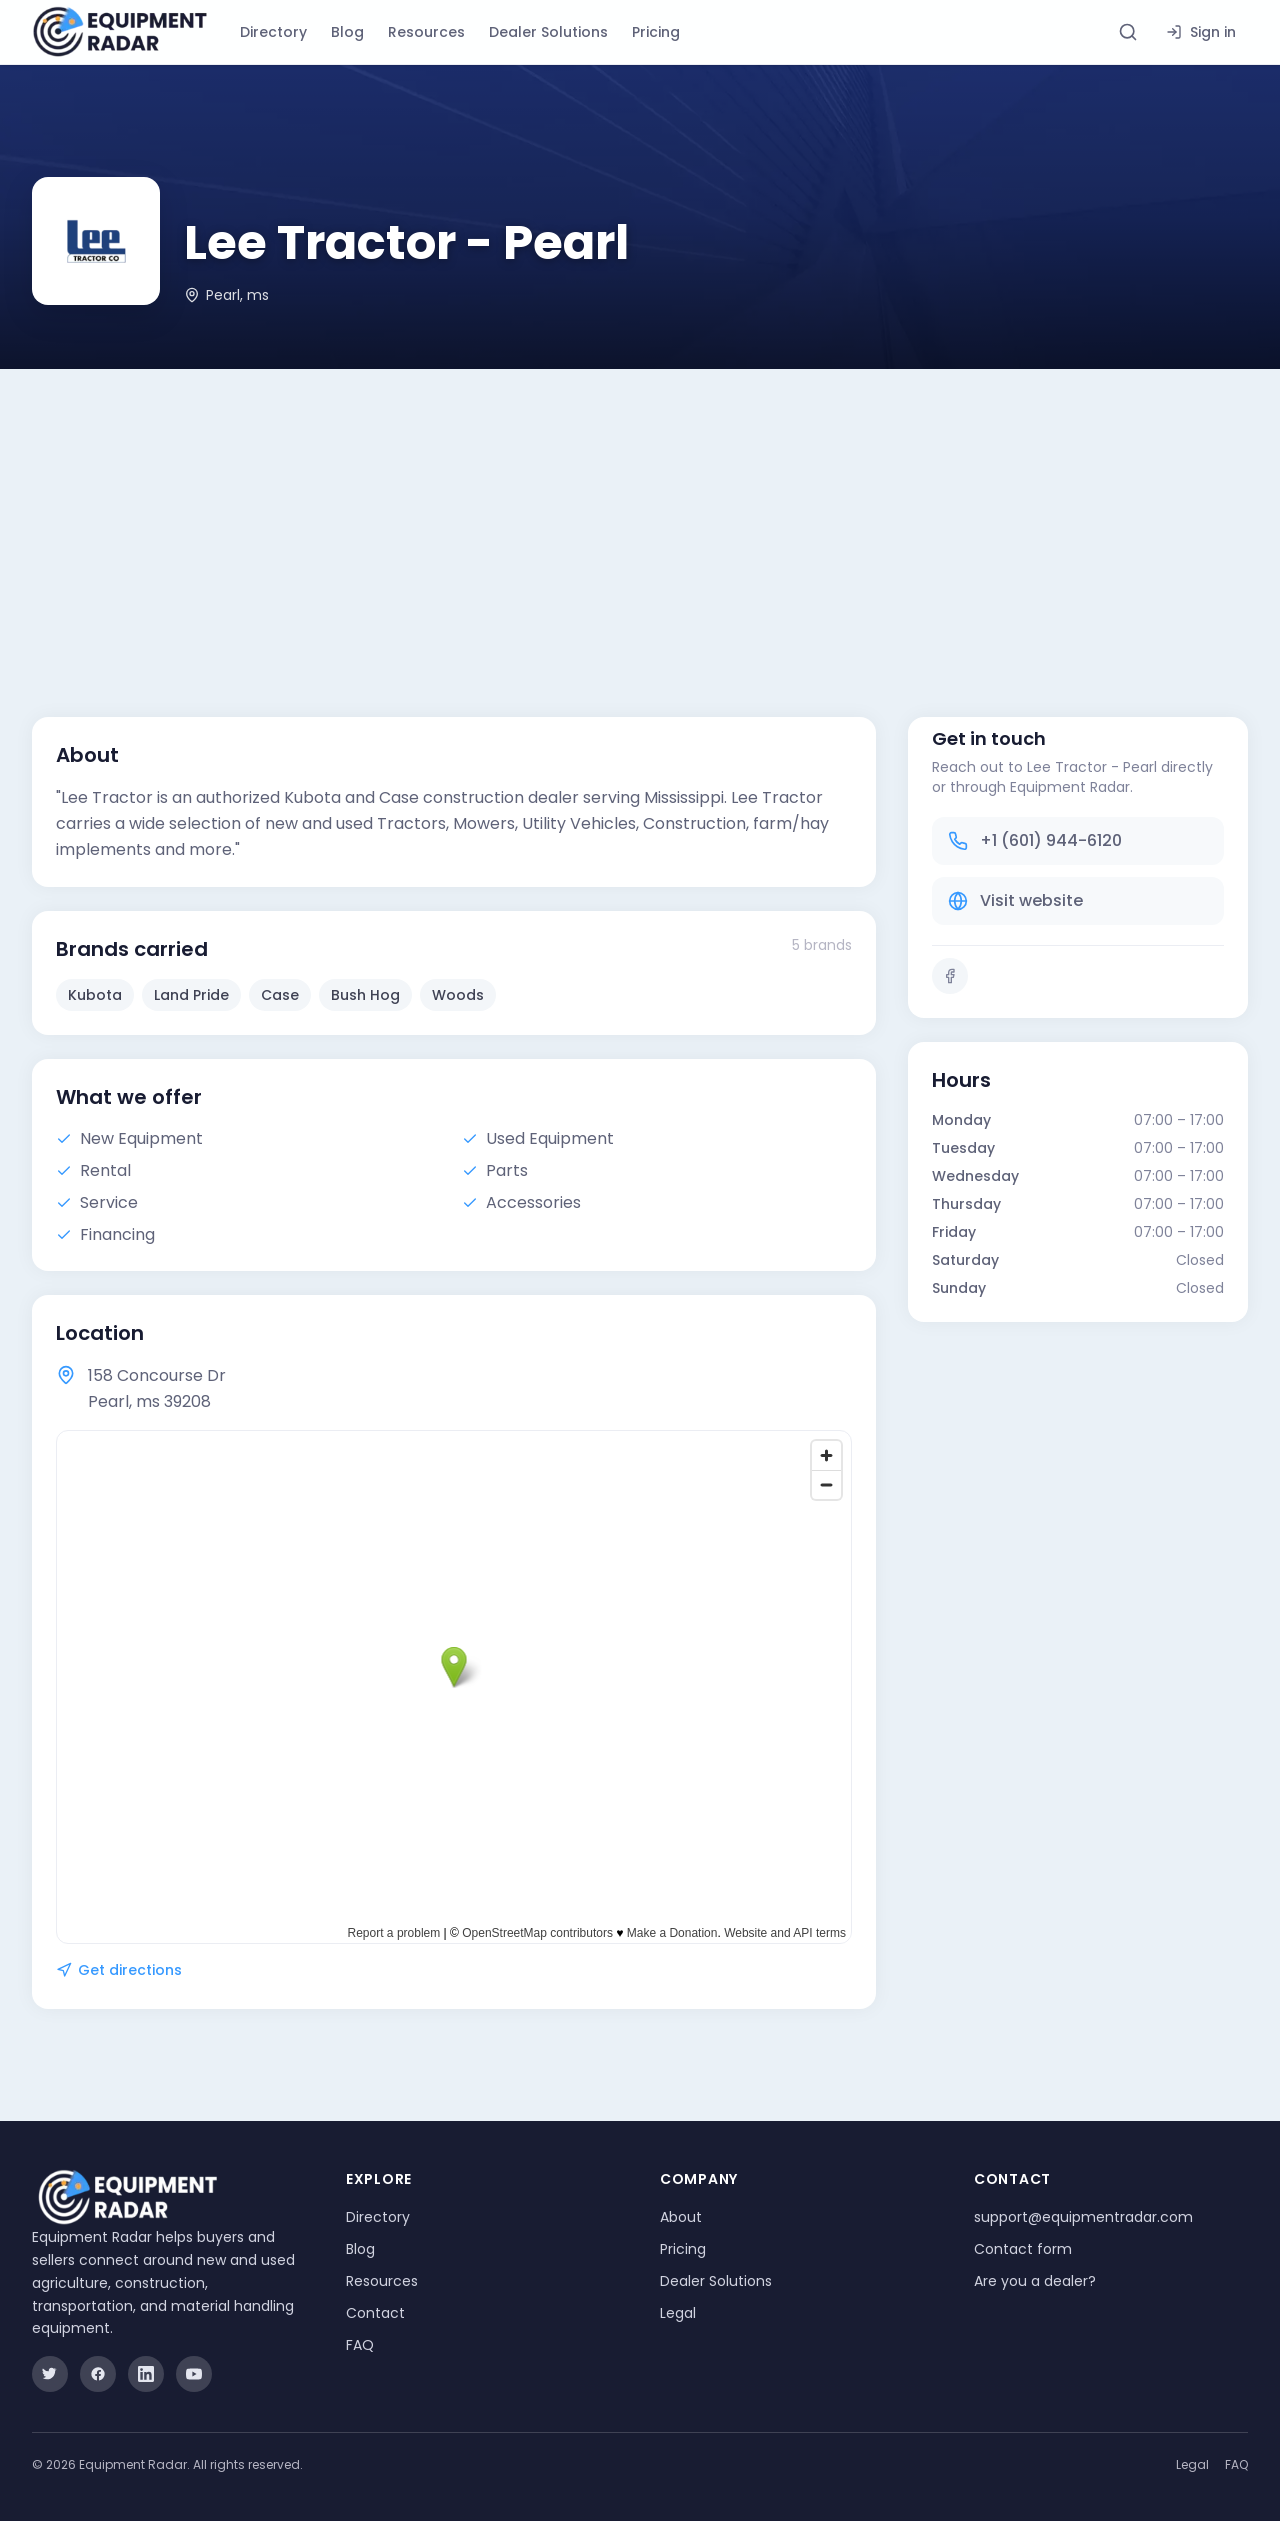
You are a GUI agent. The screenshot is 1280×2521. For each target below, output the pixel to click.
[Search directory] (1128, 32)
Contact (375, 2313)
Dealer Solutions (548, 32)
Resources (426, 32)
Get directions (119, 1970)
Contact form (1023, 2249)
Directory (273, 32)
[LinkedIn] (146, 2374)
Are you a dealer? (1035, 2281)
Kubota (95, 995)
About (681, 2217)
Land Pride (191, 995)
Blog (347, 32)
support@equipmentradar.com (1083, 2217)
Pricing (656, 32)
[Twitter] (50, 2374)
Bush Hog (365, 995)
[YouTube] (194, 2374)
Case (280, 995)
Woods (458, 995)
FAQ (360, 2345)
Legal (678, 2313)
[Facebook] (950, 976)
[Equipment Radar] (120, 32)
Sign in (1201, 32)
